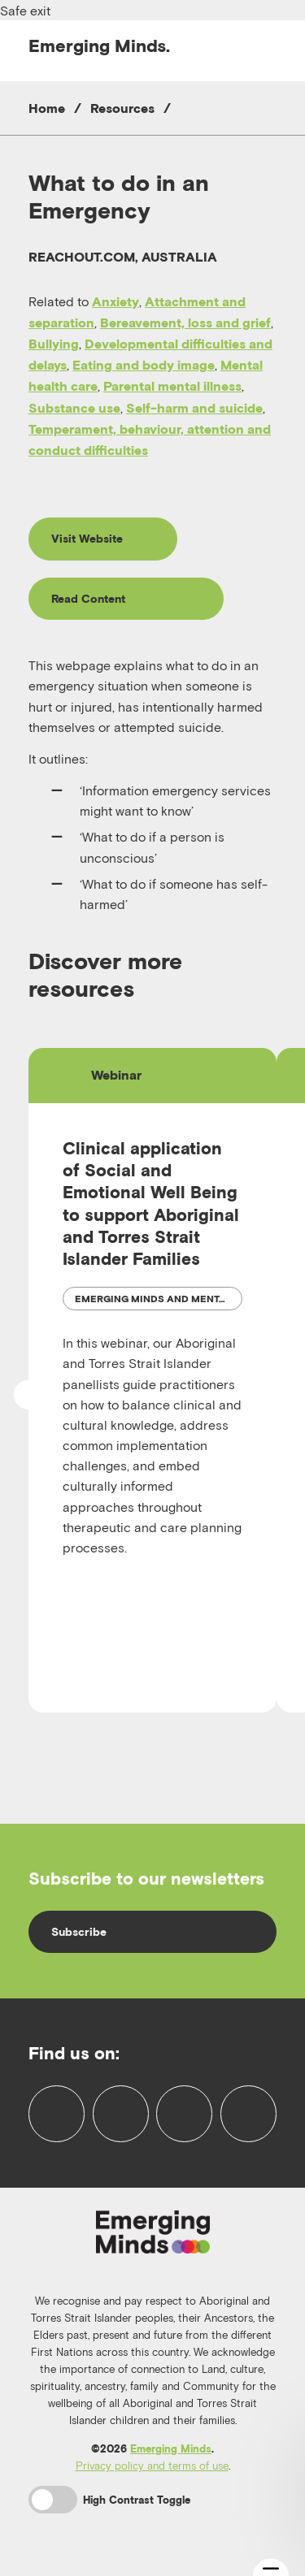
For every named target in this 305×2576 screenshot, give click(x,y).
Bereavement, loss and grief (185, 322)
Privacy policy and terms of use (152, 2465)
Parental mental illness (172, 386)
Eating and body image (143, 364)
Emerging (99, 45)
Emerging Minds (170, 2449)
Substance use (74, 407)
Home (46, 108)
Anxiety (115, 301)
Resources (122, 108)
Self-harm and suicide (194, 407)
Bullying (53, 343)
